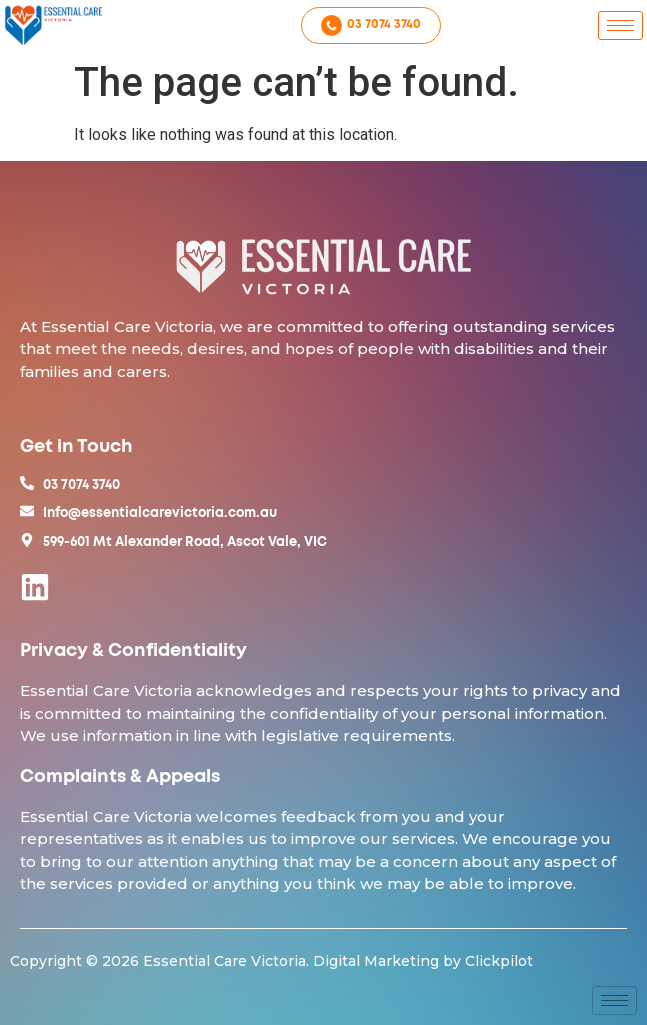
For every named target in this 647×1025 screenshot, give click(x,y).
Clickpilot (499, 961)
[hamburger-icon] (620, 25)
